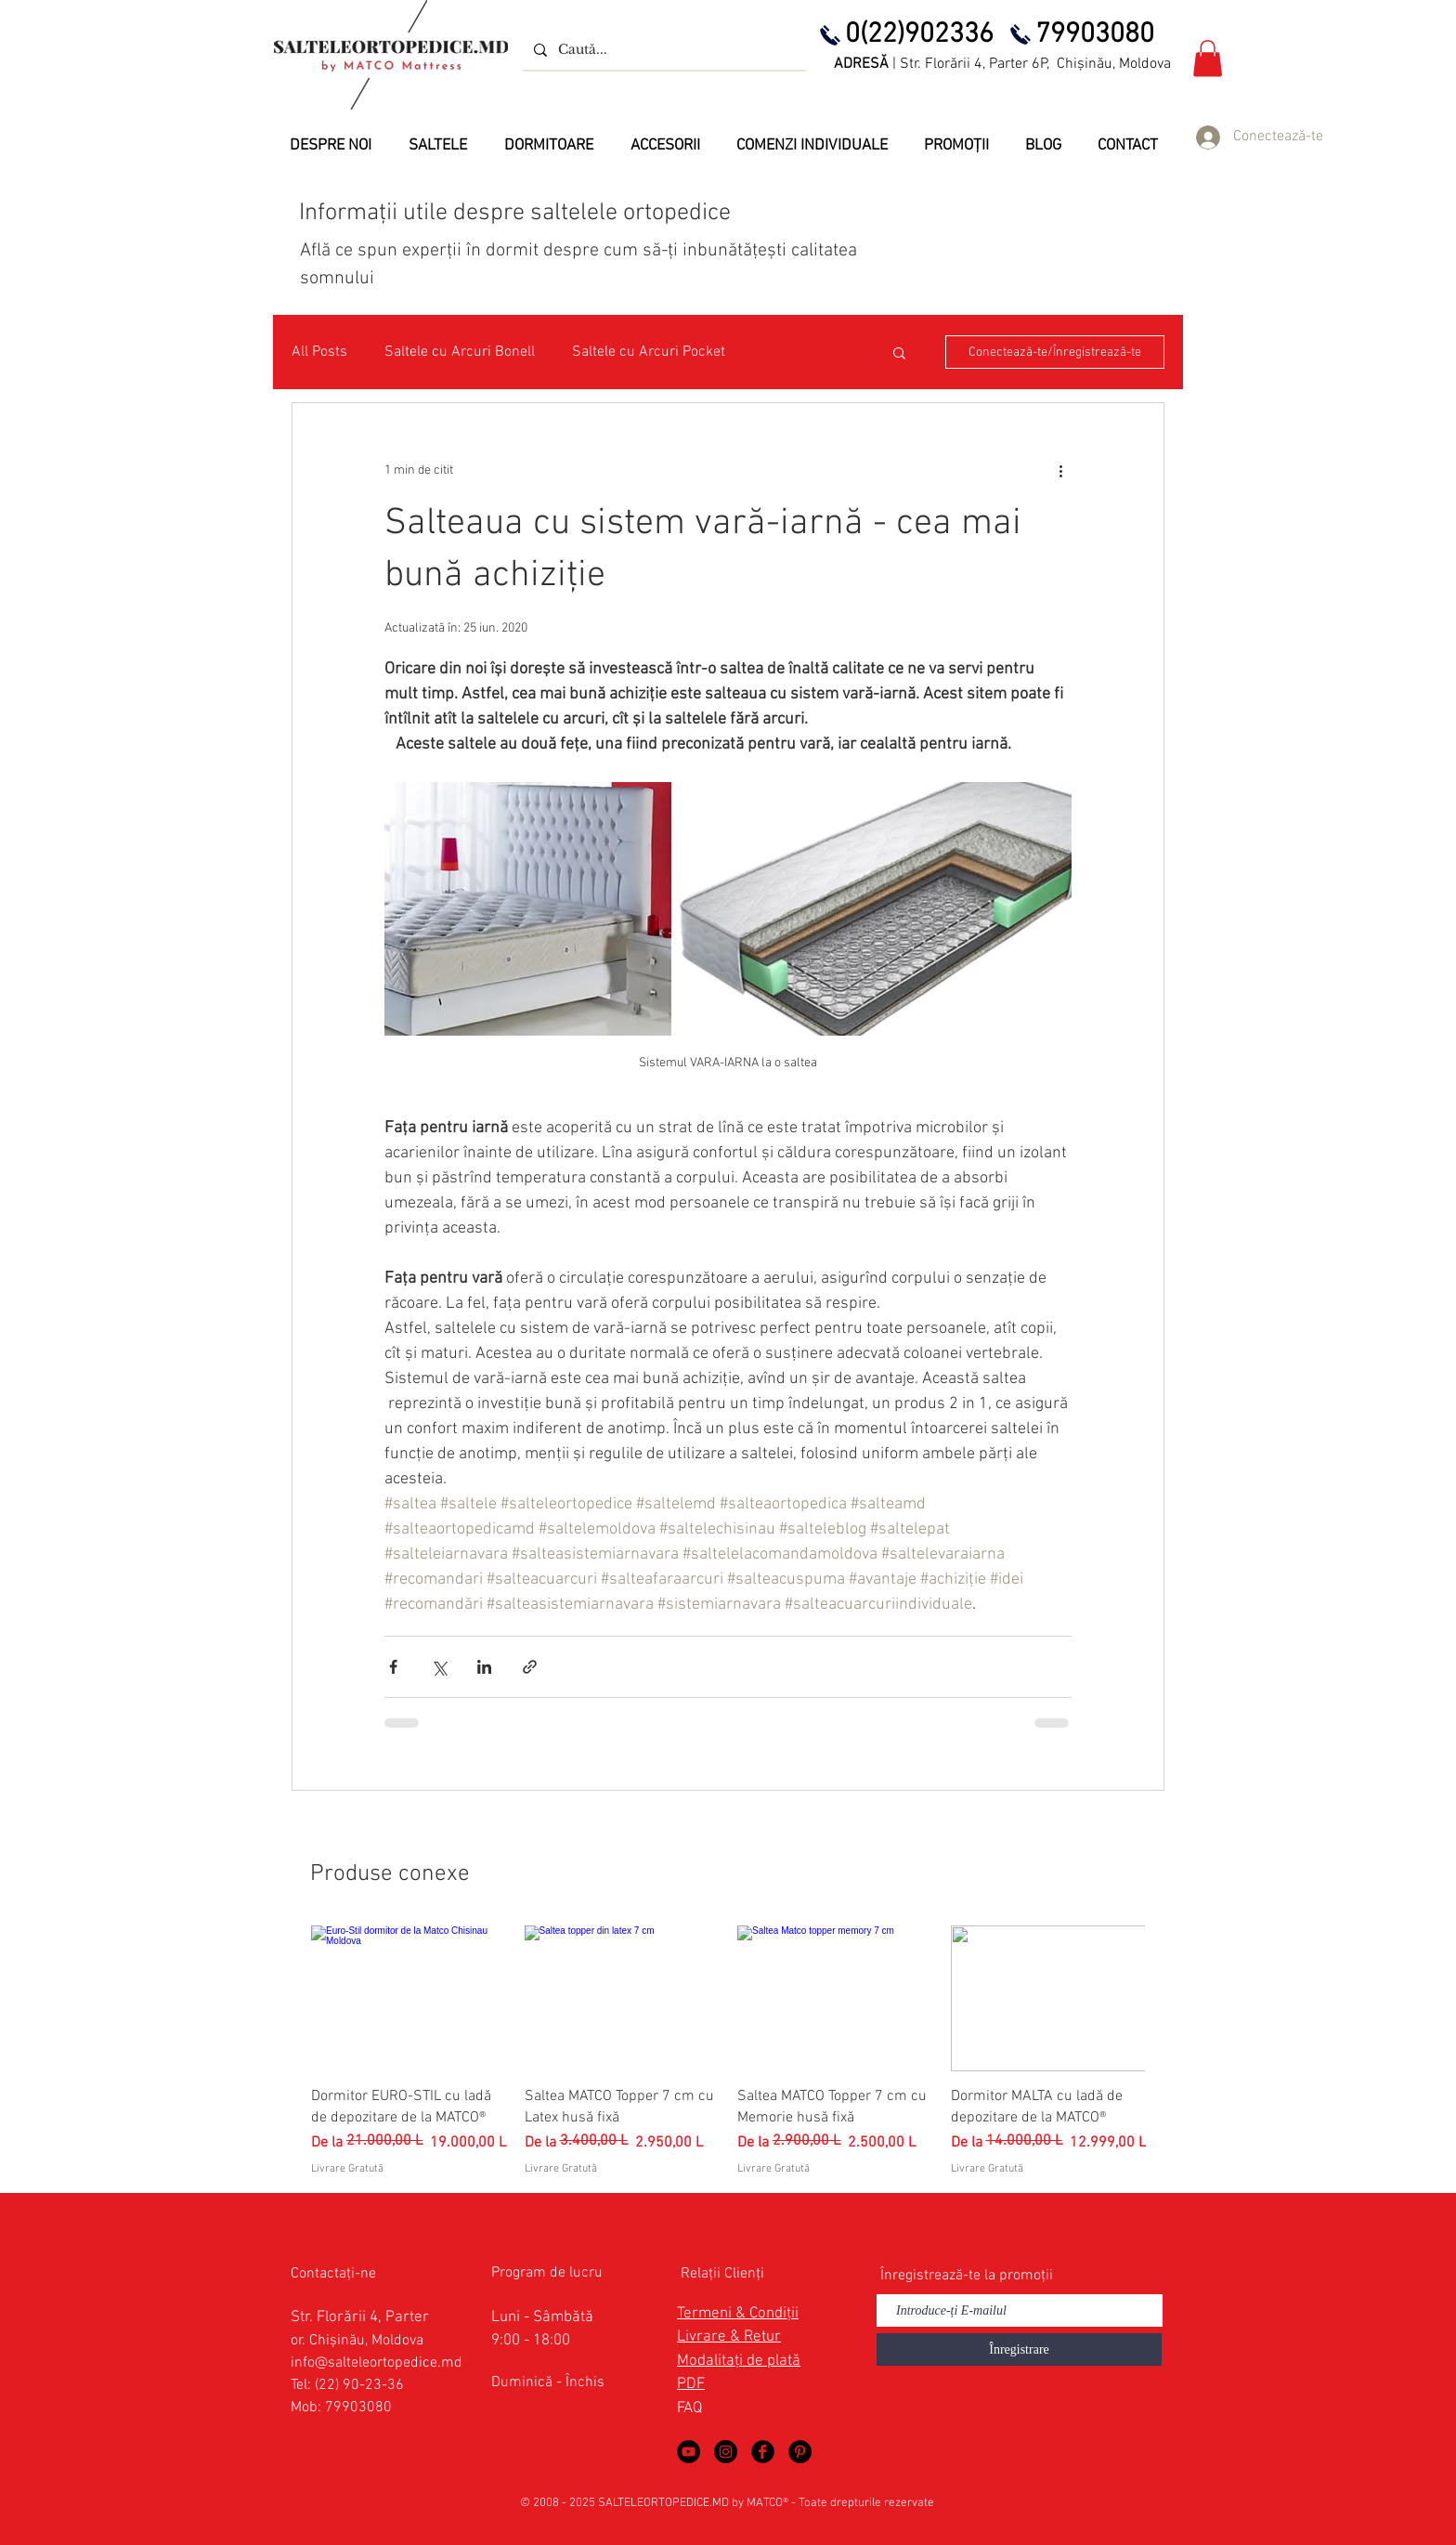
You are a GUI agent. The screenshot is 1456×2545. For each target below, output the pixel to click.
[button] (1207, 58)
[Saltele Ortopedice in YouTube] (688, 2451)
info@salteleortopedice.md (376, 2363)
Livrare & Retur (729, 2337)
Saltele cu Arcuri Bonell (459, 352)
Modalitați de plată (738, 2361)
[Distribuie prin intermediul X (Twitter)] (439, 1667)
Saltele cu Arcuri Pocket (648, 352)
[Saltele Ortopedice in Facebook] (762, 2451)
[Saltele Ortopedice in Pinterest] (800, 2451)
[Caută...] (662, 50)
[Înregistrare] (1019, 2349)
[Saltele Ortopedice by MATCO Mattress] (725, 2451)
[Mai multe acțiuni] (1060, 470)
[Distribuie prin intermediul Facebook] (393, 1667)
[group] (728, 2051)
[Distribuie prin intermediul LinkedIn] (484, 1667)
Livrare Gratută (347, 2168)
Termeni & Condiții (738, 2313)
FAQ (689, 2408)
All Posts (319, 352)
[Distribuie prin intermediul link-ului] (530, 1667)
